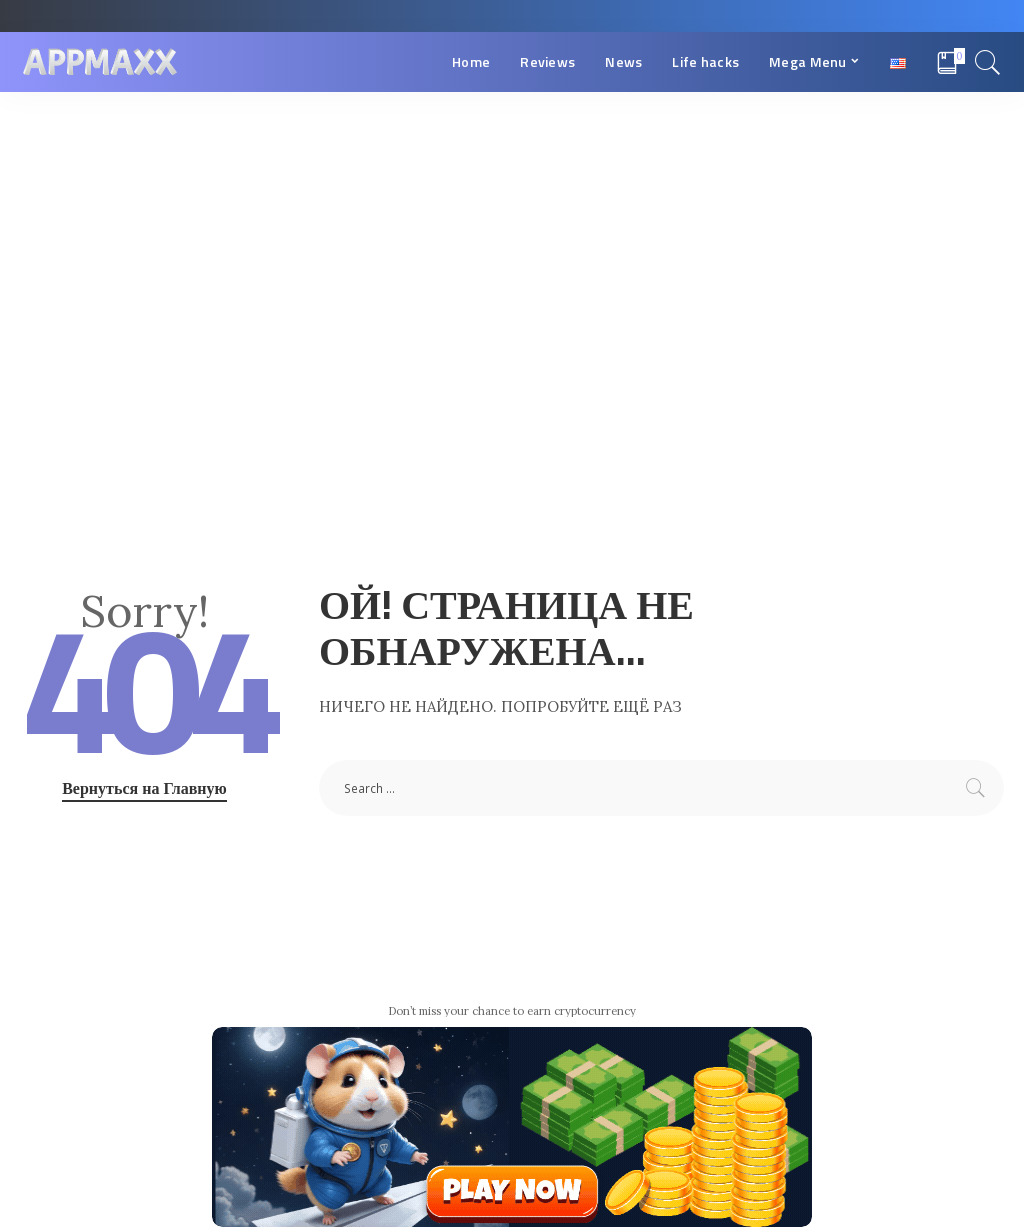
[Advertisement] (512, 242)
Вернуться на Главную (144, 788)
